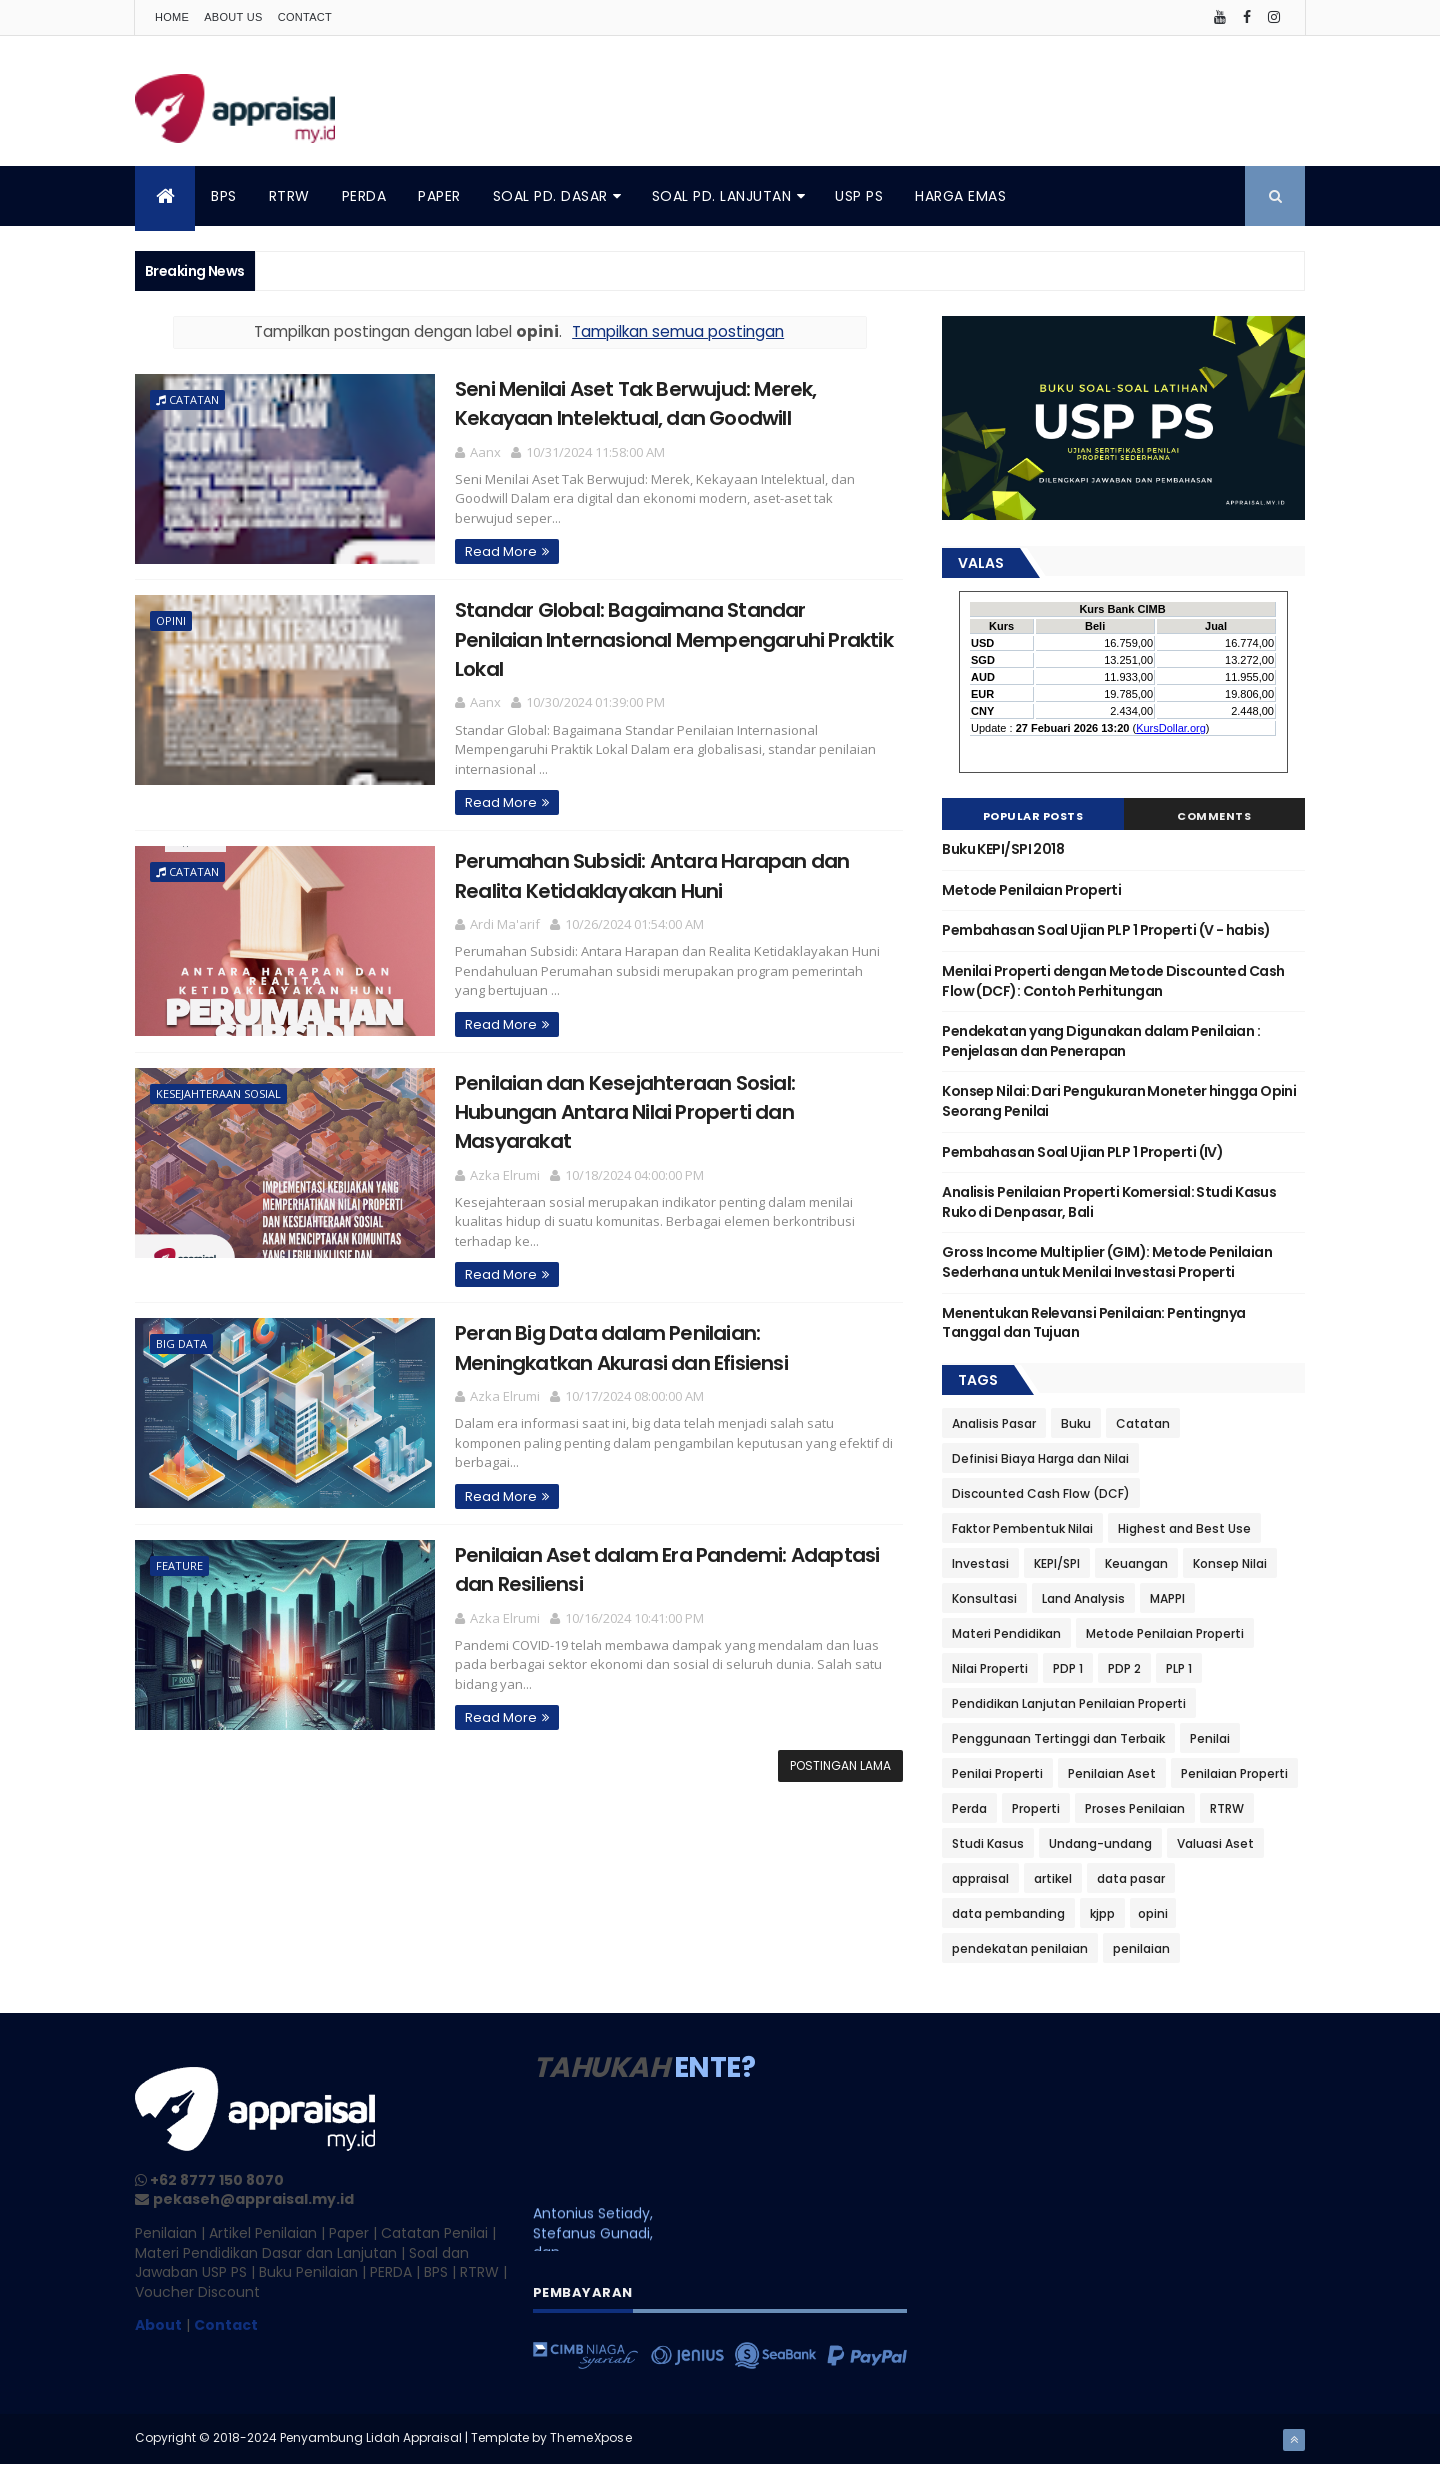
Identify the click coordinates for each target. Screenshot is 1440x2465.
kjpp (1102, 1913)
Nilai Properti (990, 1668)
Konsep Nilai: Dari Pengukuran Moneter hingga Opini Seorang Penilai (1119, 1101)
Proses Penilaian (1135, 1808)
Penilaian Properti (1234, 1773)
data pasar (1131, 1878)
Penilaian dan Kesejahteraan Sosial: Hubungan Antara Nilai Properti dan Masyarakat (625, 1112)
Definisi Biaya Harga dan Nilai (1040, 1458)
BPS (224, 196)
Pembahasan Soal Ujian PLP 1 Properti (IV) (1082, 1152)
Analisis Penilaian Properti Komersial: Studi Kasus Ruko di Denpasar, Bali (1109, 1202)
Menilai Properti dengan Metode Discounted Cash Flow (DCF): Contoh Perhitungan (1113, 981)
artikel (1053, 1878)
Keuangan (1136, 1563)
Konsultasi (984, 1598)
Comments (1214, 816)
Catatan (194, 399)
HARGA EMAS (960, 196)
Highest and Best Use (1184, 1528)
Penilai (1210, 1738)
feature (179, 1565)
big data (181, 1343)
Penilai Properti (997, 1773)
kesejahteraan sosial (218, 1093)
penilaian (1141, 1948)
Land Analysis (1083, 1598)
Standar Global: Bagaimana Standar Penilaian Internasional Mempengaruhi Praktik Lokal (674, 639)
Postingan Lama (840, 1765)
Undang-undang (1100, 1843)
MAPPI (1167, 1598)
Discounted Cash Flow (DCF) (1041, 1493)
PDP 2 (1124, 1668)
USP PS (859, 196)
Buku (1076, 1423)
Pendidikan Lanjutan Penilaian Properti (1069, 1703)
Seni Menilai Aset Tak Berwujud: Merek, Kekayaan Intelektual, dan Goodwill (636, 403)
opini (171, 620)
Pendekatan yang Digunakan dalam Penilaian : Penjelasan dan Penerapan (1101, 1041)
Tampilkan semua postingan (678, 331)
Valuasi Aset (1215, 1843)
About (158, 2325)
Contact (305, 17)
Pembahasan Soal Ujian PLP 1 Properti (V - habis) (1106, 930)
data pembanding (1008, 1913)
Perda (969, 1808)
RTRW (289, 196)
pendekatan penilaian (1020, 1948)
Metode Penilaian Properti (1031, 890)
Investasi (980, 1563)
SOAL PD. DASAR (550, 196)
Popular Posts (1033, 816)
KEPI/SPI (1057, 1563)
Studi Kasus (988, 1843)
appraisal (980, 1878)
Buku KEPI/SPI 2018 (1003, 849)
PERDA (364, 196)
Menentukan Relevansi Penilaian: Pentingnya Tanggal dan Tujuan (1093, 1323)
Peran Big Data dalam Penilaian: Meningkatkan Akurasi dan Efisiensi (621, 1347)
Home (172, 17)
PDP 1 (1068, 1668)
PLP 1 (1179, 1668)
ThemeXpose (591, 2437)
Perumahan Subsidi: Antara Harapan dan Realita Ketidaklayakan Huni (652, 875)
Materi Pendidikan (1006, 1633)
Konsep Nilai (1230, 1563)
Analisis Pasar (994, 1423)
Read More (501, 551)
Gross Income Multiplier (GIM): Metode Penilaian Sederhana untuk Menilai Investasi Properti (1107, 1262)
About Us (233, 17)
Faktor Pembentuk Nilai (1022, 1528)
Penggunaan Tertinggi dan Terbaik (1058, 1738)
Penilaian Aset (1112, 1773)
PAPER (439, 196)
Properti (1036, 1808)
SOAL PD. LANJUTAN (722, 196)
